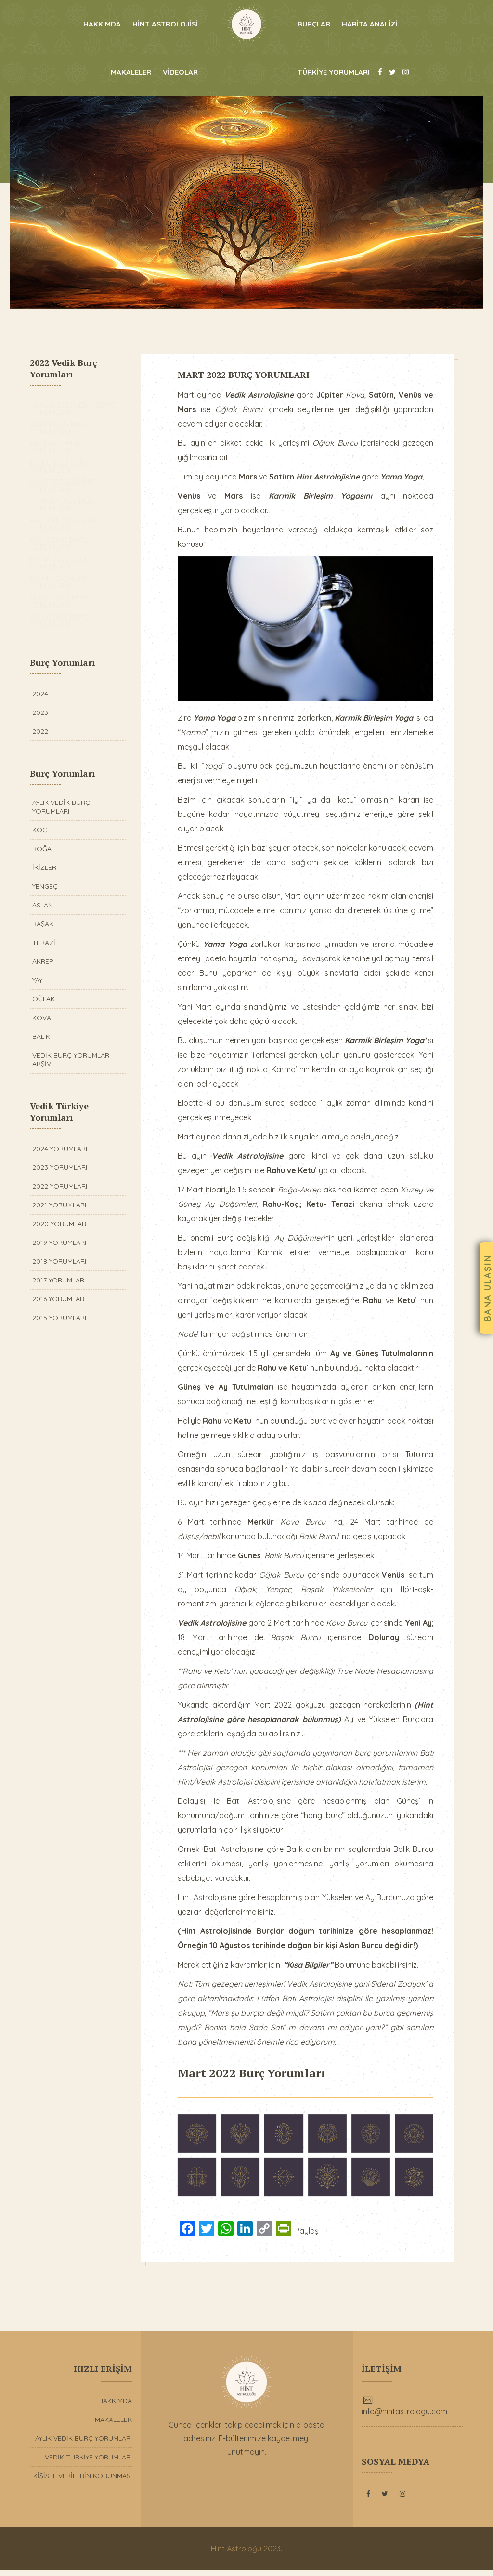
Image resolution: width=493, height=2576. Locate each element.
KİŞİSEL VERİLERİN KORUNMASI (82, 2482)
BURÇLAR (314, 23)
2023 (40, 712)
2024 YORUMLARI (59, 1148)
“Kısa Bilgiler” (314, 1974)
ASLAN (42, 905)
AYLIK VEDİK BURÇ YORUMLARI (61, 807)
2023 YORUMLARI (59, 1167)
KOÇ (39, 830)
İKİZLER (44, 867)
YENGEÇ (45, 886)
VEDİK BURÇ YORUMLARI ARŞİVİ (71, 1059)
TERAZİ (43, 942)
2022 (40, 731)
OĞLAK (43, 999)
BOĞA (42, 848)
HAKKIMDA (102, 23)
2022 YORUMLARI (59, 1186)
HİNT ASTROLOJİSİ (165, 23)
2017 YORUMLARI (59, 1280)
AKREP (42, 961)
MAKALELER (131, 72)
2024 (40, 693)
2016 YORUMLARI (59, 1298)
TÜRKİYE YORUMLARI (334, 72)
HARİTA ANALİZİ (370, 23)
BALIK (41, 1036)
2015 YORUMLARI (59, 1317)
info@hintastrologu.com (404, 2417)
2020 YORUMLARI (60, 1223)
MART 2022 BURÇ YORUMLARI (250, 374)
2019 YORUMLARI (59, 1242)
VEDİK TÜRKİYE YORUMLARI (88, 2463)
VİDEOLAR (180, 72)
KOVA (41, 1017)
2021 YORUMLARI (59, 1205)
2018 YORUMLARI (59, 1261)
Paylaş (313, 2238)
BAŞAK (42, 923)
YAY (37, 980)
